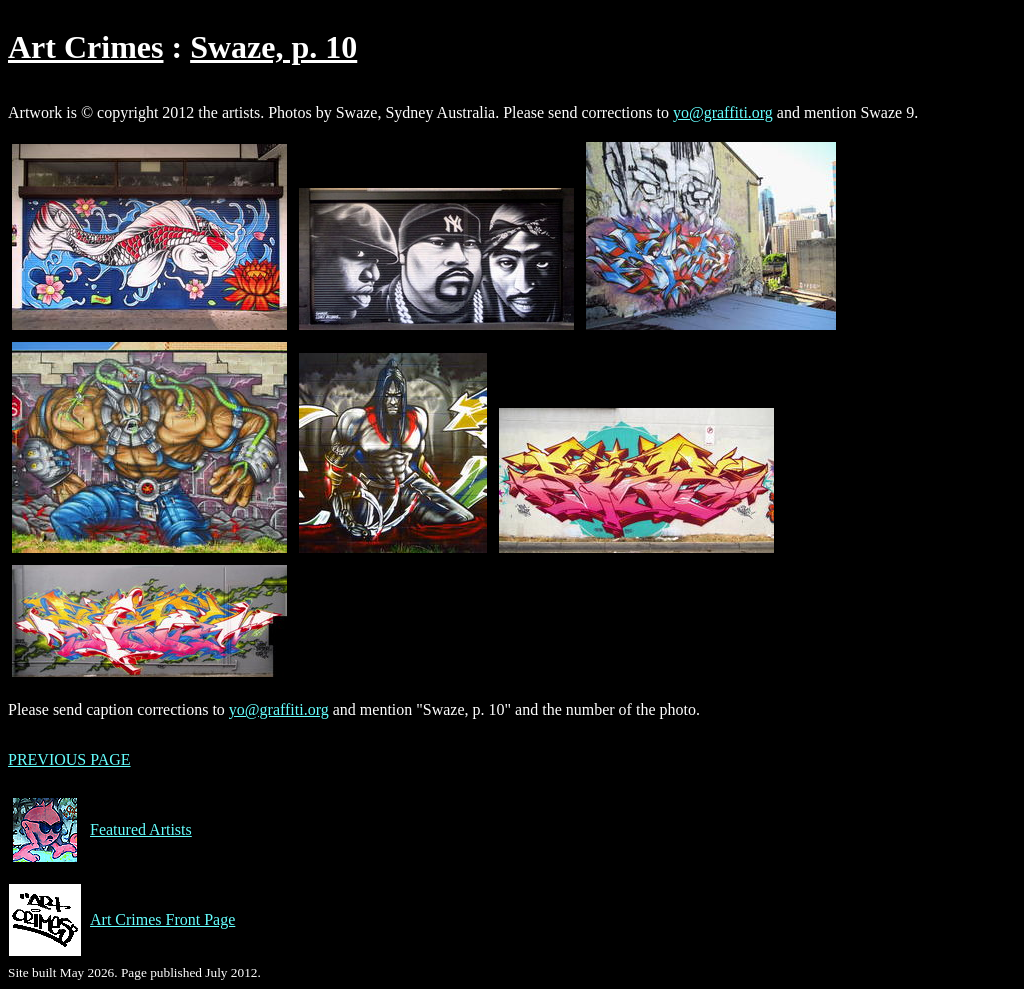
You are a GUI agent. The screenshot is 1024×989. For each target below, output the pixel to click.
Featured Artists (100, 830)
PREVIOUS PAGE (69, 759)
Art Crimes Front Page (121, 920)
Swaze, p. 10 (273, 47)
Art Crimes (85, 47)
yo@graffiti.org (723, 112)
